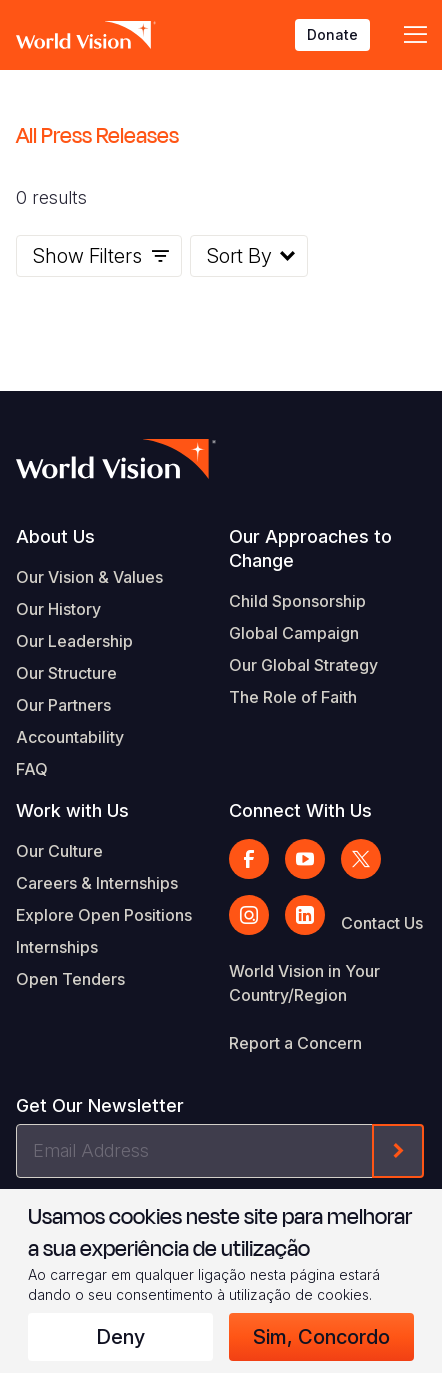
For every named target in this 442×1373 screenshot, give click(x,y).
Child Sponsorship (297, 601)
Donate (332, 34)
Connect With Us (300, 810)
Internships (57, 947)
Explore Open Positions (104, 915)
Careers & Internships (97, 883)
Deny (120, 1337)
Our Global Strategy (303, 665)
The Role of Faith (293, 697)
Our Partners (63, 705)
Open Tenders (70, 979)
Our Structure (66, 673)
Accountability (70, 737)
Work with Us (72, 810)
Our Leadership (74, 641)
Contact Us (382, 923)
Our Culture (59, 851)
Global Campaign (294, 633)
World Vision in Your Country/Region (304, 983)
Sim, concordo (321, 1337)
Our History (58, 609)
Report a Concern (295, 1043)
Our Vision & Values (89, 577)
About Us (55, 536)
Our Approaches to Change (310, 548)
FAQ (32, 769)
